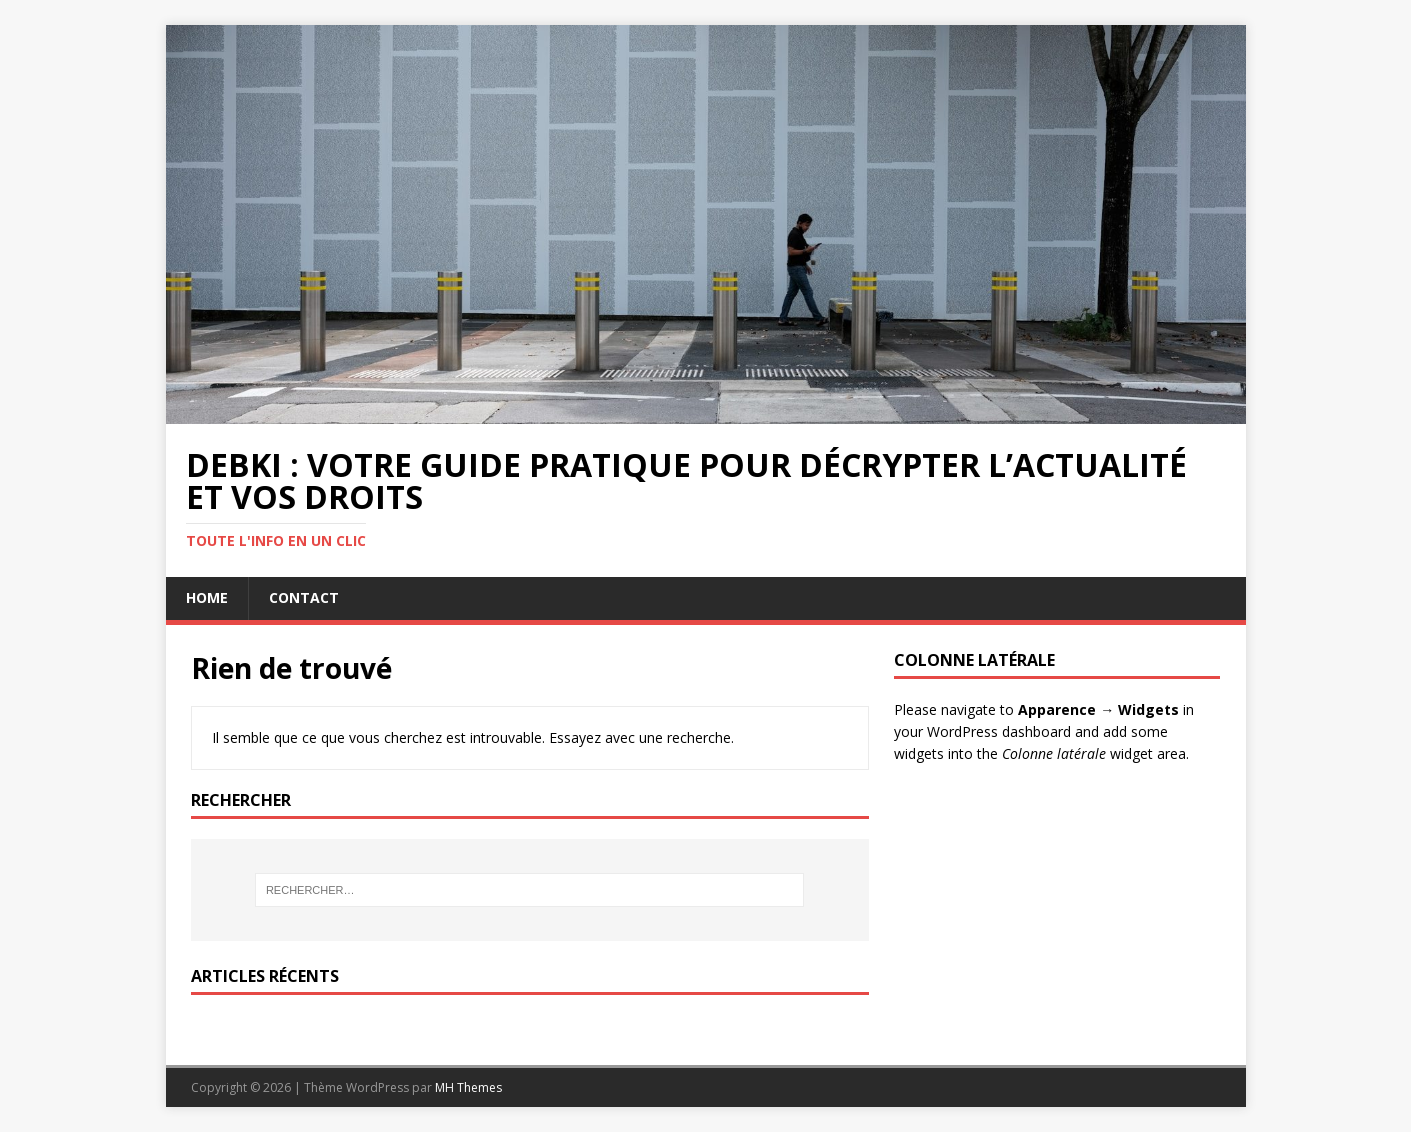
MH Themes (468, 1087)
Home (207, 597)
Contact (304, 597)
